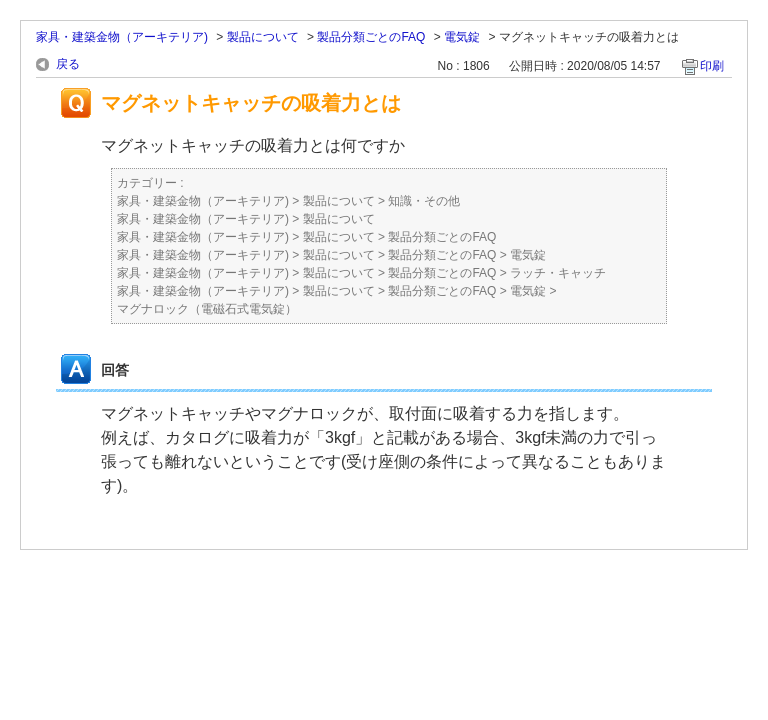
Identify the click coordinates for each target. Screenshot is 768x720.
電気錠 (462, 37)
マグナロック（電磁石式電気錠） (207, 309)
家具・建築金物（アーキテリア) (122, 37)
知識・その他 (424, 201)
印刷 (712, 66)
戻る (68, 64)
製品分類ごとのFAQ (371, 37)
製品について (263, 37)
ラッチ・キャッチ (558, 273)
